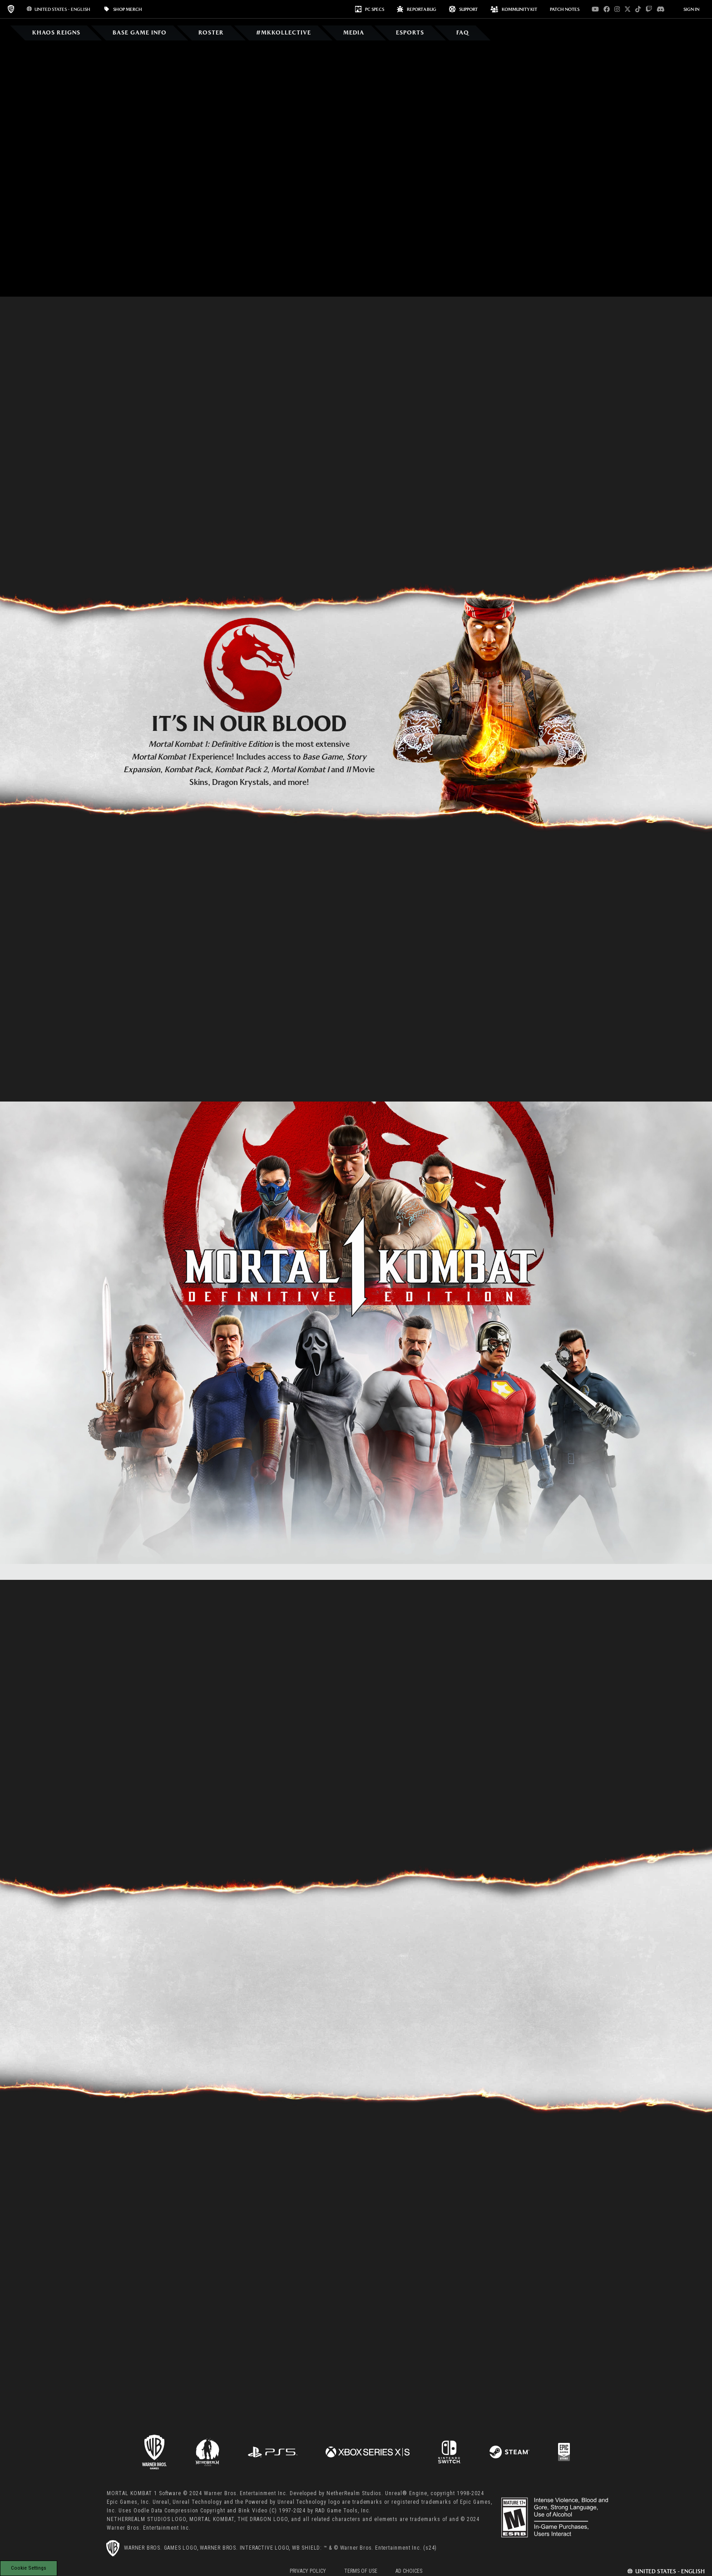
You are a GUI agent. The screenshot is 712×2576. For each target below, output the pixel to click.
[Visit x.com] (627, 9)
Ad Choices (409, 2571)
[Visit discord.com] (660, 9)
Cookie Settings (28, 2568)
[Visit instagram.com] (617, 9)
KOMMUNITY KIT (513, 9)
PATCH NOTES (564, 9)
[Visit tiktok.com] (638, 9)
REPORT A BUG (416, 9)
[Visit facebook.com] (606, 9)
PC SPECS (369, 9)
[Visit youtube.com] (595, 9)
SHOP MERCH (123, 9)
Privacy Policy (308, 2571)
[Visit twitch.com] (648, 9)
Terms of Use (360, 2571)
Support (463, 9)
